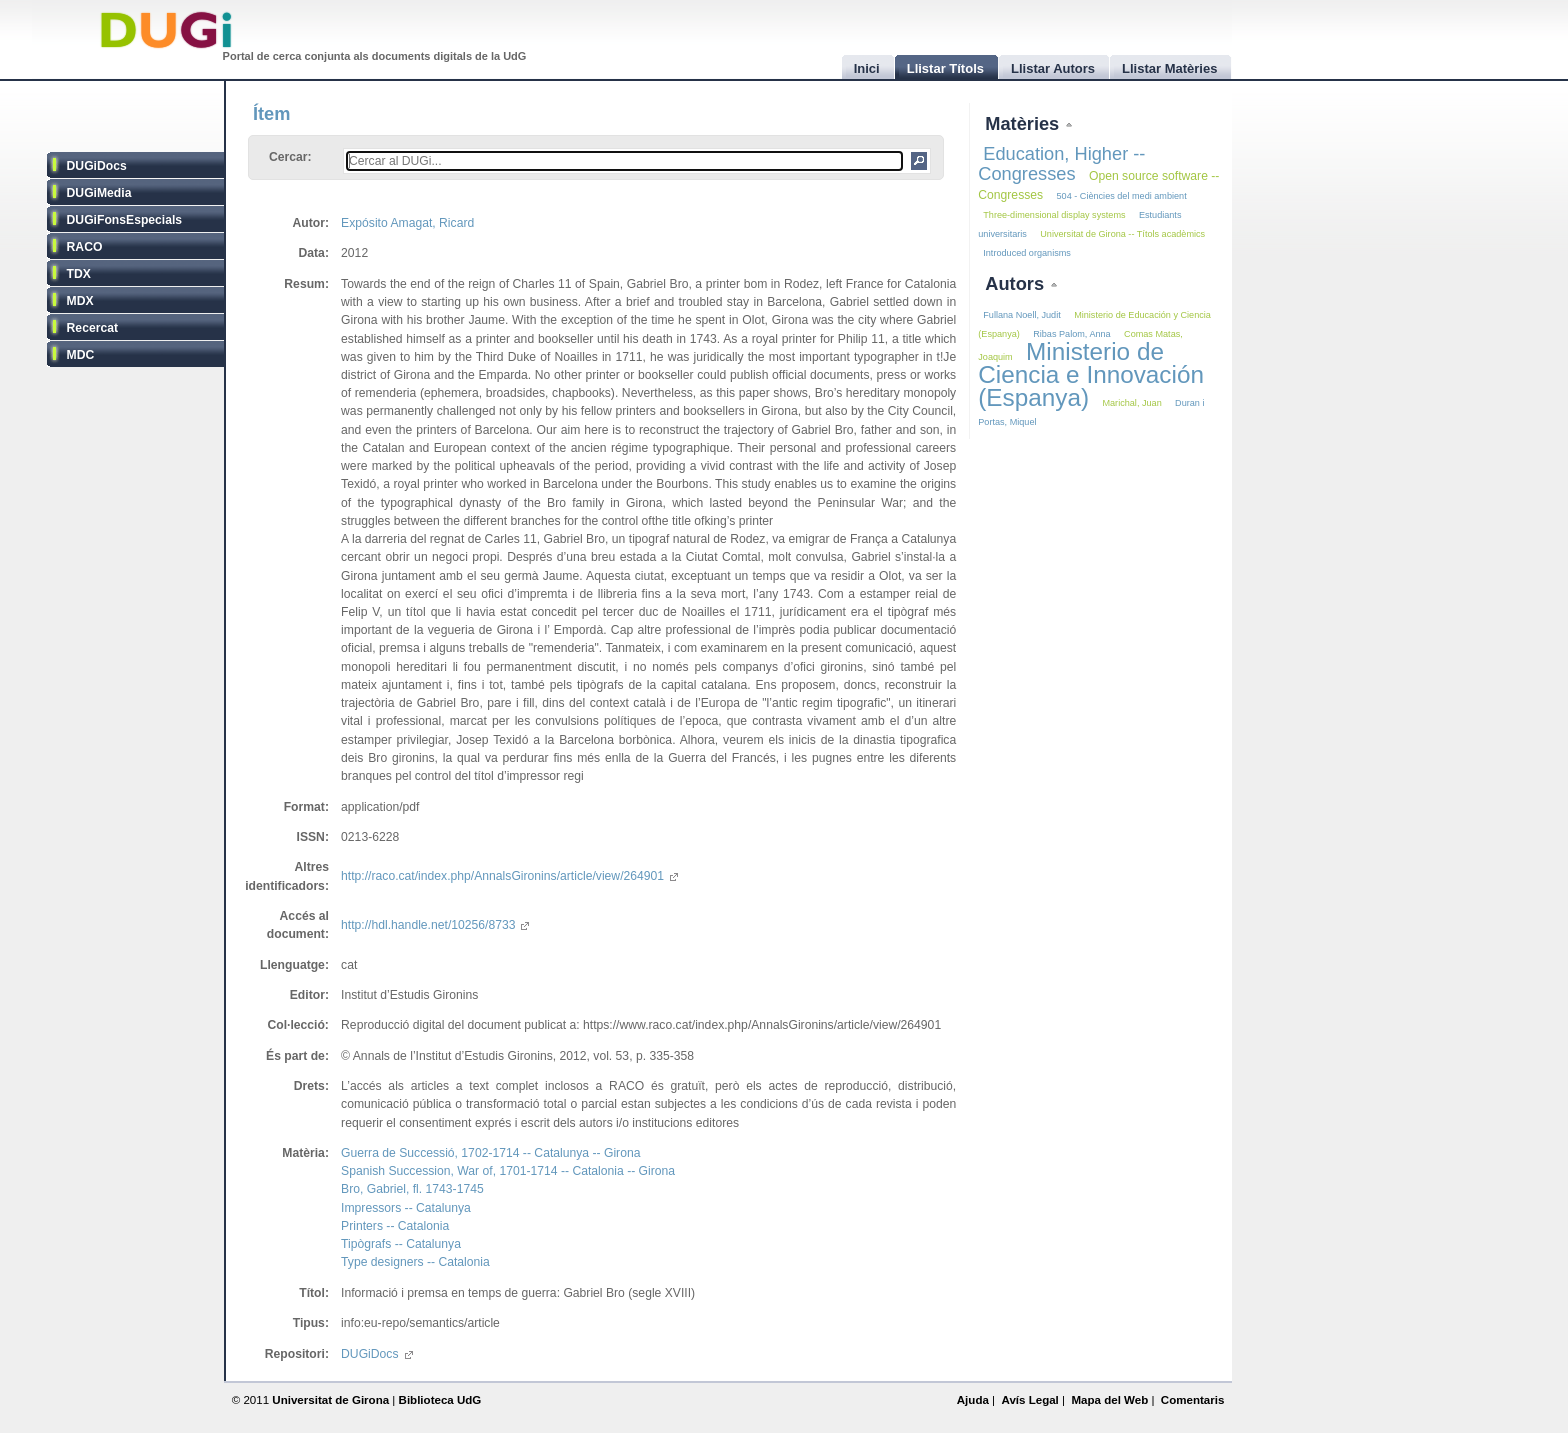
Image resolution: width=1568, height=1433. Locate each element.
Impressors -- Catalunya (406, 1208)
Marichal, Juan (1131, 403)
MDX (80, 301)
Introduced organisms (1027, 253)
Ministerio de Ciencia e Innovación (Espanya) (1091, 374)
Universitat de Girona (330, 1400)
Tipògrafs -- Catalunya (401, 1244)
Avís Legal (1029, 1400)
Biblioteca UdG (440, 1400)
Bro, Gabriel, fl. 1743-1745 (412, 1189)
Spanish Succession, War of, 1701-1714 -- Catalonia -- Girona (508, 1171)
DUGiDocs (97, 166)
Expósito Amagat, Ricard (407, 223)
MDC (81, 355)
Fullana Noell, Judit (1021, 315)
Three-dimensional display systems (1054, 215)
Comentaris (1193, 1400)
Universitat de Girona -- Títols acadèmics (1122, 234)
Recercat (92, 328)
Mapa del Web (1109, 1400)
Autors (1017, 283)
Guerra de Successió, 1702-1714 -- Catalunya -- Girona (490, 1153)
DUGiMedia (99, 193)
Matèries (1024, 123)
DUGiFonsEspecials (125, 220)
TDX (79, 274)
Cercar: (290, 157)
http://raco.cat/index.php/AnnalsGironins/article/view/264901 (509, 876)
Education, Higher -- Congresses (1061, 163)
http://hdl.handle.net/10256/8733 (435, 925)
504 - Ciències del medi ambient (1122, 196)
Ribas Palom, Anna (1071, 334)
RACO (85, 247)
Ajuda (973, 1400)
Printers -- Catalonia (395, 1226)
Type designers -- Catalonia (415, 1262)
